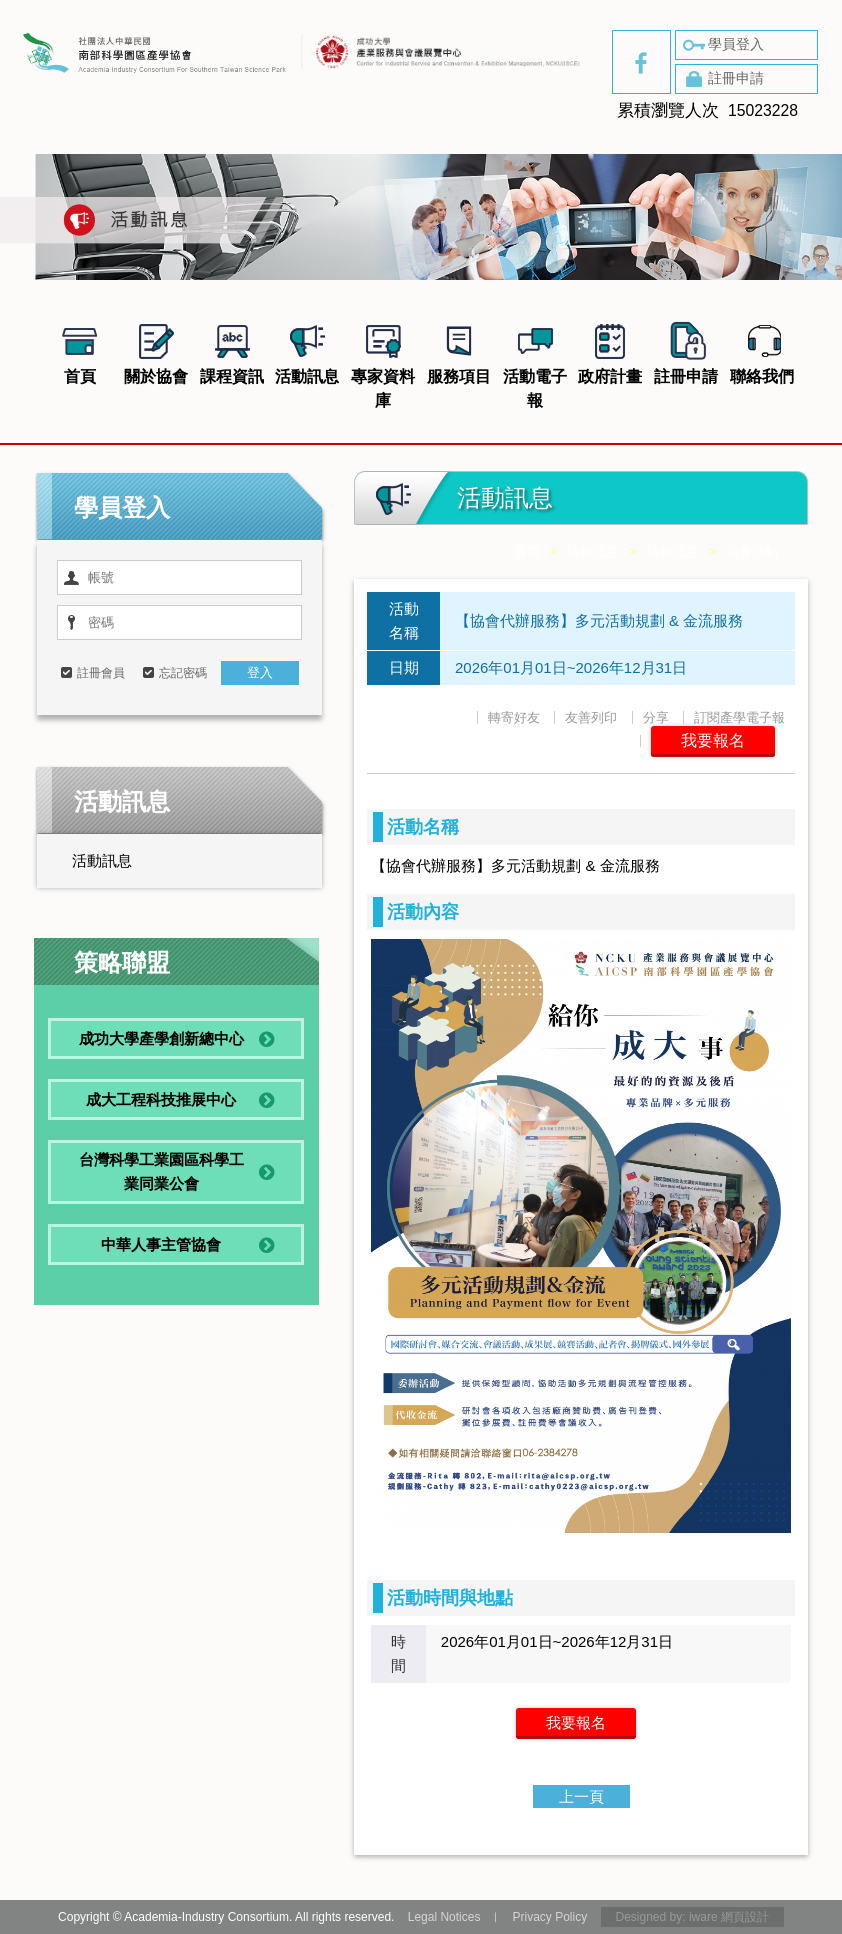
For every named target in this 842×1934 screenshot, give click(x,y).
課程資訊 (232, 351)
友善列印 (591, 717)
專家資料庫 (383, 363)
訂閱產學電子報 (739, 717)
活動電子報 (535, 363)
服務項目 (459, 351)
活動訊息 (307, 351)
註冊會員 (101, 673)
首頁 (80, 351)
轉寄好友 (514, 717)
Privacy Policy (549, 1917)
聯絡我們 (762, 351)
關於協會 (156, 351)
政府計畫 (610, 351)
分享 (656, 717)
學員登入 (722, 45)
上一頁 (581, 1796)
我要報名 (713, 740)
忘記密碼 (183, 673)
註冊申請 (722, 79)
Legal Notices (444, 1917)
